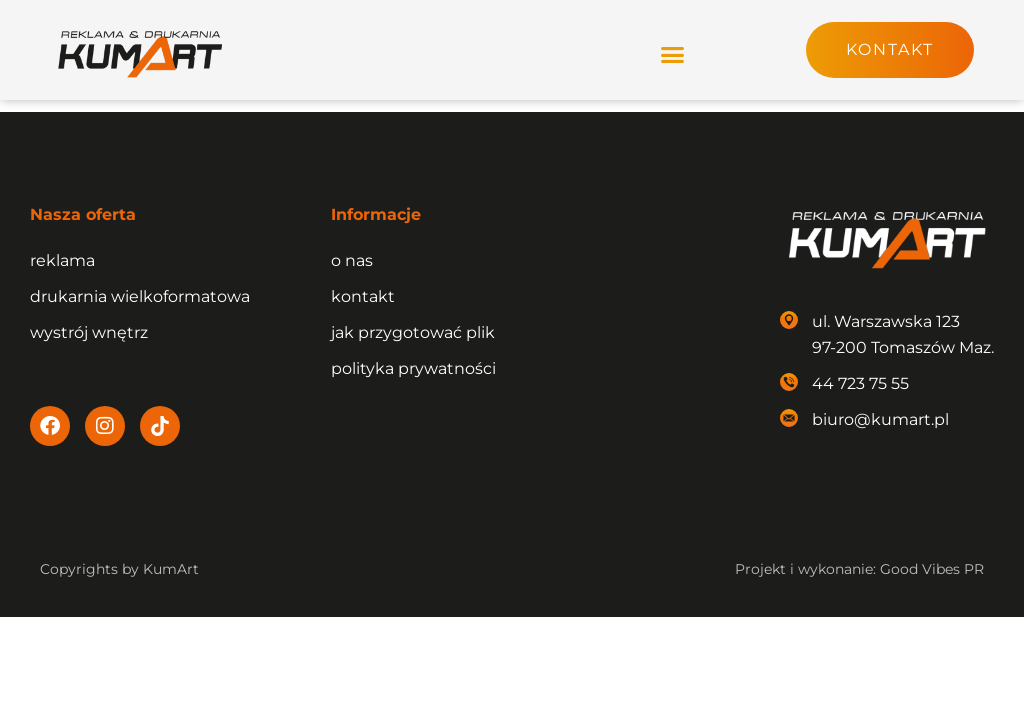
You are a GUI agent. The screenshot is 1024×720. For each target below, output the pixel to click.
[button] (673, 54)
